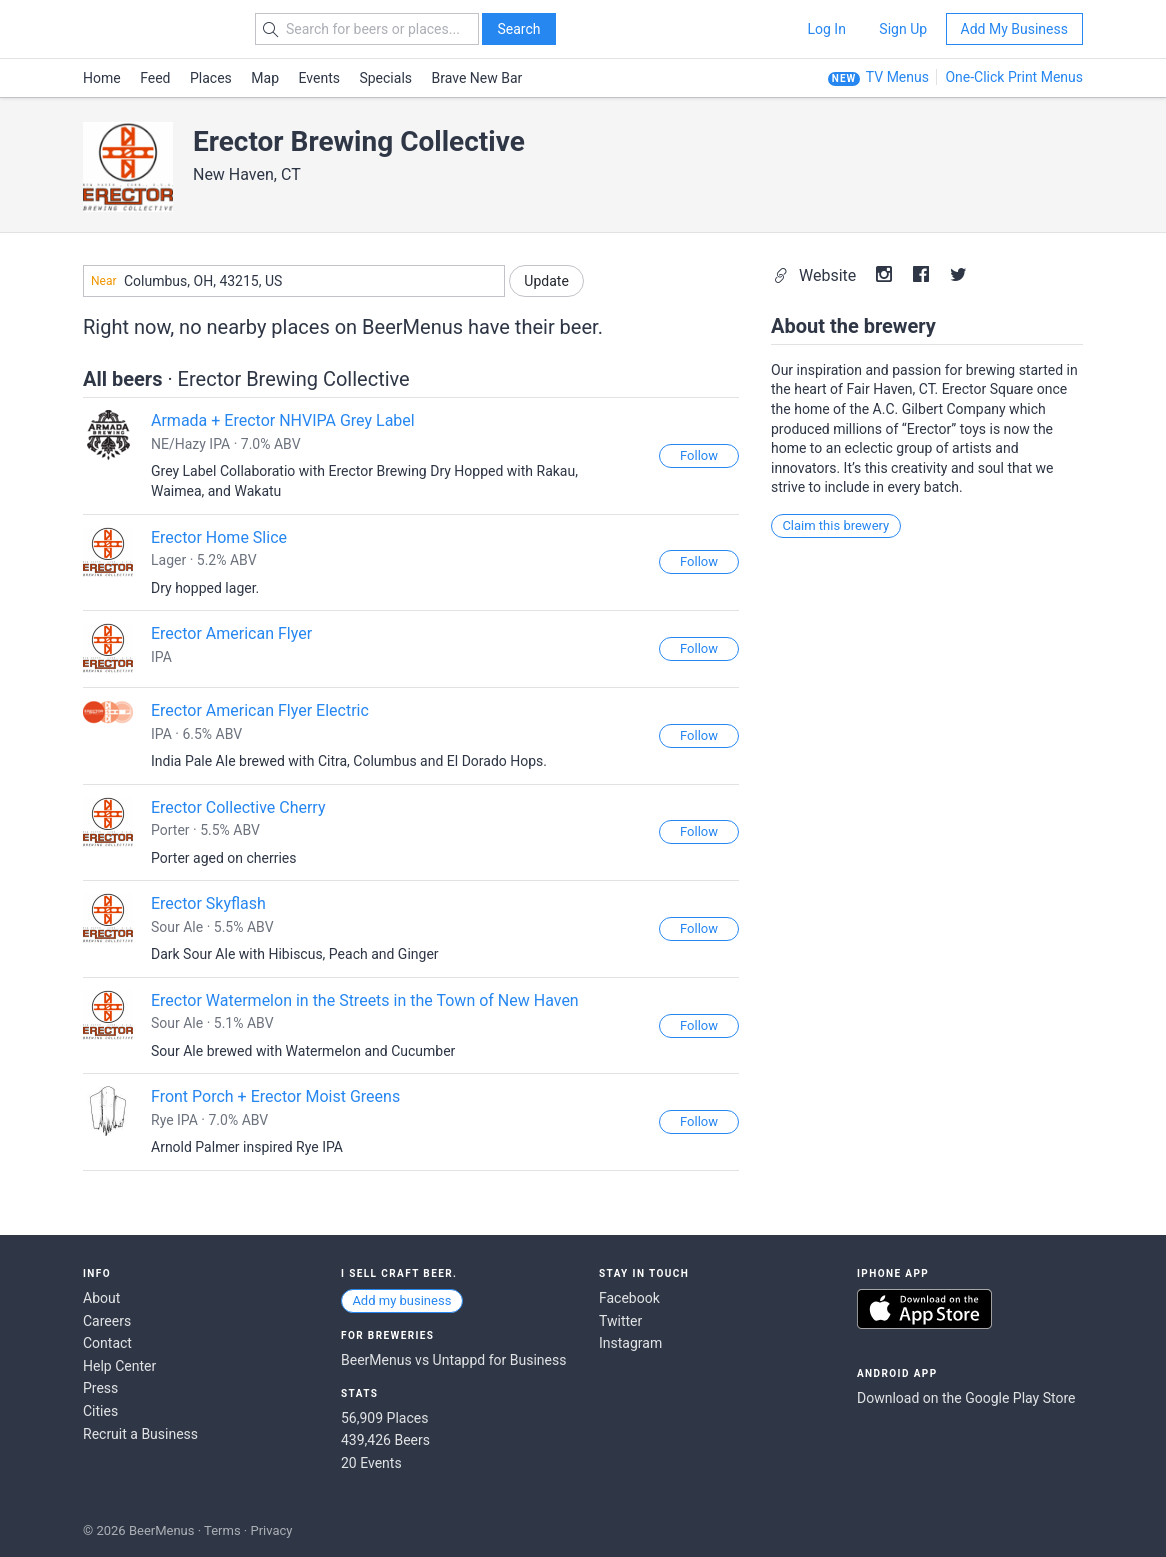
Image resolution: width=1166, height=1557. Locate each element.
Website (816, 275)
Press (100, 1388)
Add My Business (1014, 29)
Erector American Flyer (231, 633)
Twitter (620, 1321)
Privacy (271, 1530)
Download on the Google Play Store (966, 1398)
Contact (107, 1343)
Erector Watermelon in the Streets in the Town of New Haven (365, 1000)
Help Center (119, 1366)
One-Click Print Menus (1014, 77)
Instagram (630, 1343)
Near (104, 281)
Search (518, 29)
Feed (155, 78)
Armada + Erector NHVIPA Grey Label (283, 420)
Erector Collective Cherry (238, 807)
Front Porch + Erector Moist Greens (275, 1096)
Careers (107, 1321)
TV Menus (897, 77)
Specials (385, 78)
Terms (222, 1530)
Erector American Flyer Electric (260, 710)
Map (265, 78)
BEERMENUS (154, 29)
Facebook (629, 1298)
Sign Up (903, 29)
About (101, 1298)
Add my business (401, 1300)
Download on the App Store (924, 1309)
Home (102, 78)
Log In (826, 29)
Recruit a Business (140, 1434)
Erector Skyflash (208, 903)
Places (211, 78)
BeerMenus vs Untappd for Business (453, 1360)
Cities (100, 1411)
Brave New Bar (477, 78)
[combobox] (294, 281)
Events (319, 78)
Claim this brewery (835, 525)
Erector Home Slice (219, 537)
